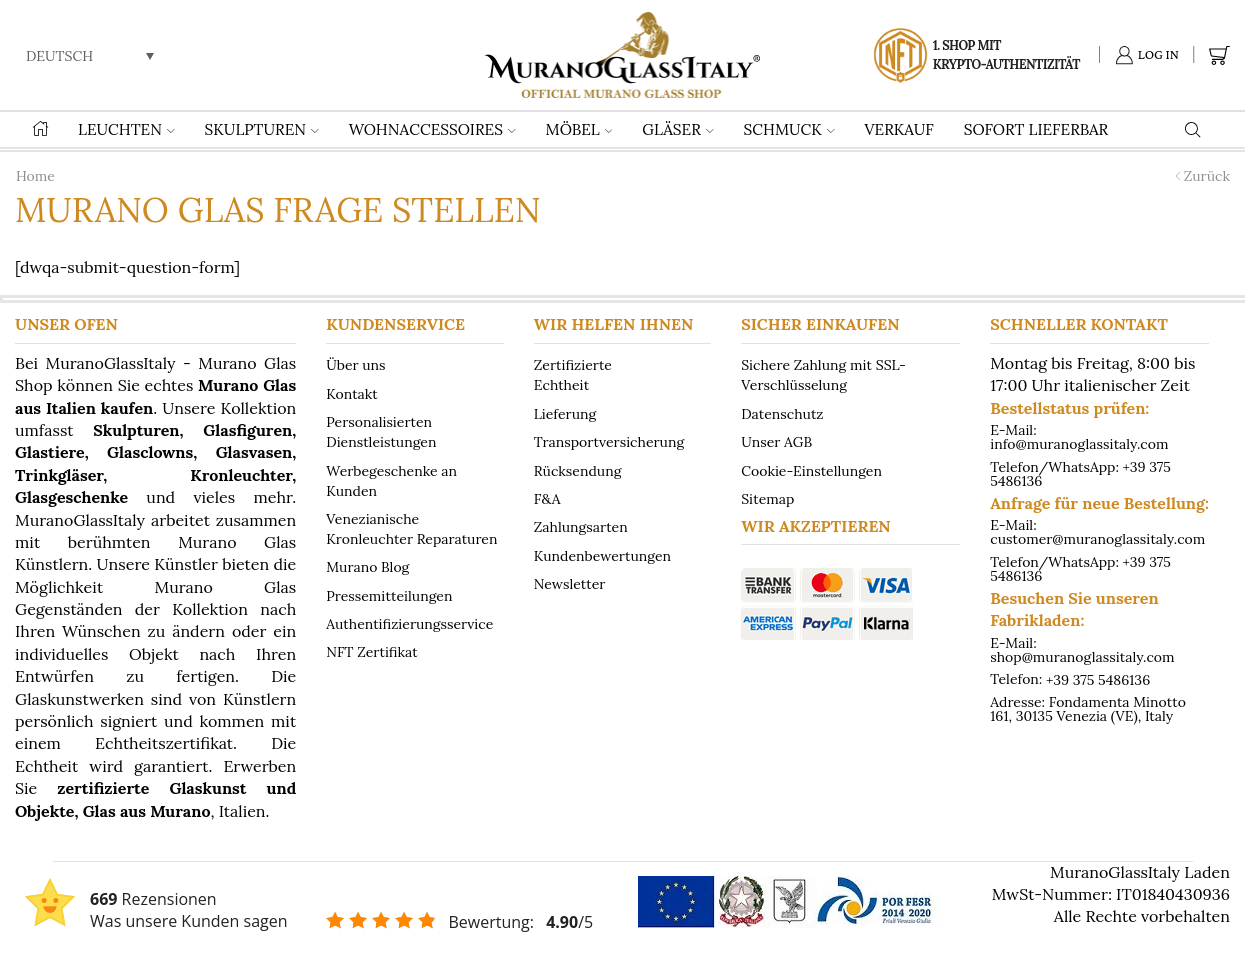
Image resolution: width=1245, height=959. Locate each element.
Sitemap (767, 498)
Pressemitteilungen (389, 595)
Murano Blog (367, 567)
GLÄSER (677, 129)
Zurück (1207, 176)
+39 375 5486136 (1098, 679)
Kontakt (352, 393)
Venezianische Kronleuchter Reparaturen (411, 528)
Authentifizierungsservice (409, 623)
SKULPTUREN (262, 129)
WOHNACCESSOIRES (432, 129)
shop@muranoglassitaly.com (1082, 657)
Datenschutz (782, 413)
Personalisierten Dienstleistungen (381, 432)
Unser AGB (776, 442)
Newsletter (570, 583)
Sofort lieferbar (1036, 129)
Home (35, 176)
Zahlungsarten (581, 527)
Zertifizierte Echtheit (573, 375)
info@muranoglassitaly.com (1079, 444)
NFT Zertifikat (371, 652)
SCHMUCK (789, 129)
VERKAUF (899, 129)
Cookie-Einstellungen (811, 470)
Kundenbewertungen (602, 555)
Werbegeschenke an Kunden (391, 480)
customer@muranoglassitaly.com (1097, 539)
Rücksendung (578, 470)
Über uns (355, 365)
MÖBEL (579, 129)
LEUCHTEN (126, 129)
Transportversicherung (609, 442)
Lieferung (565, 413)
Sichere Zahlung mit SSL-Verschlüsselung (823, 375)
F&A (547, 498)
